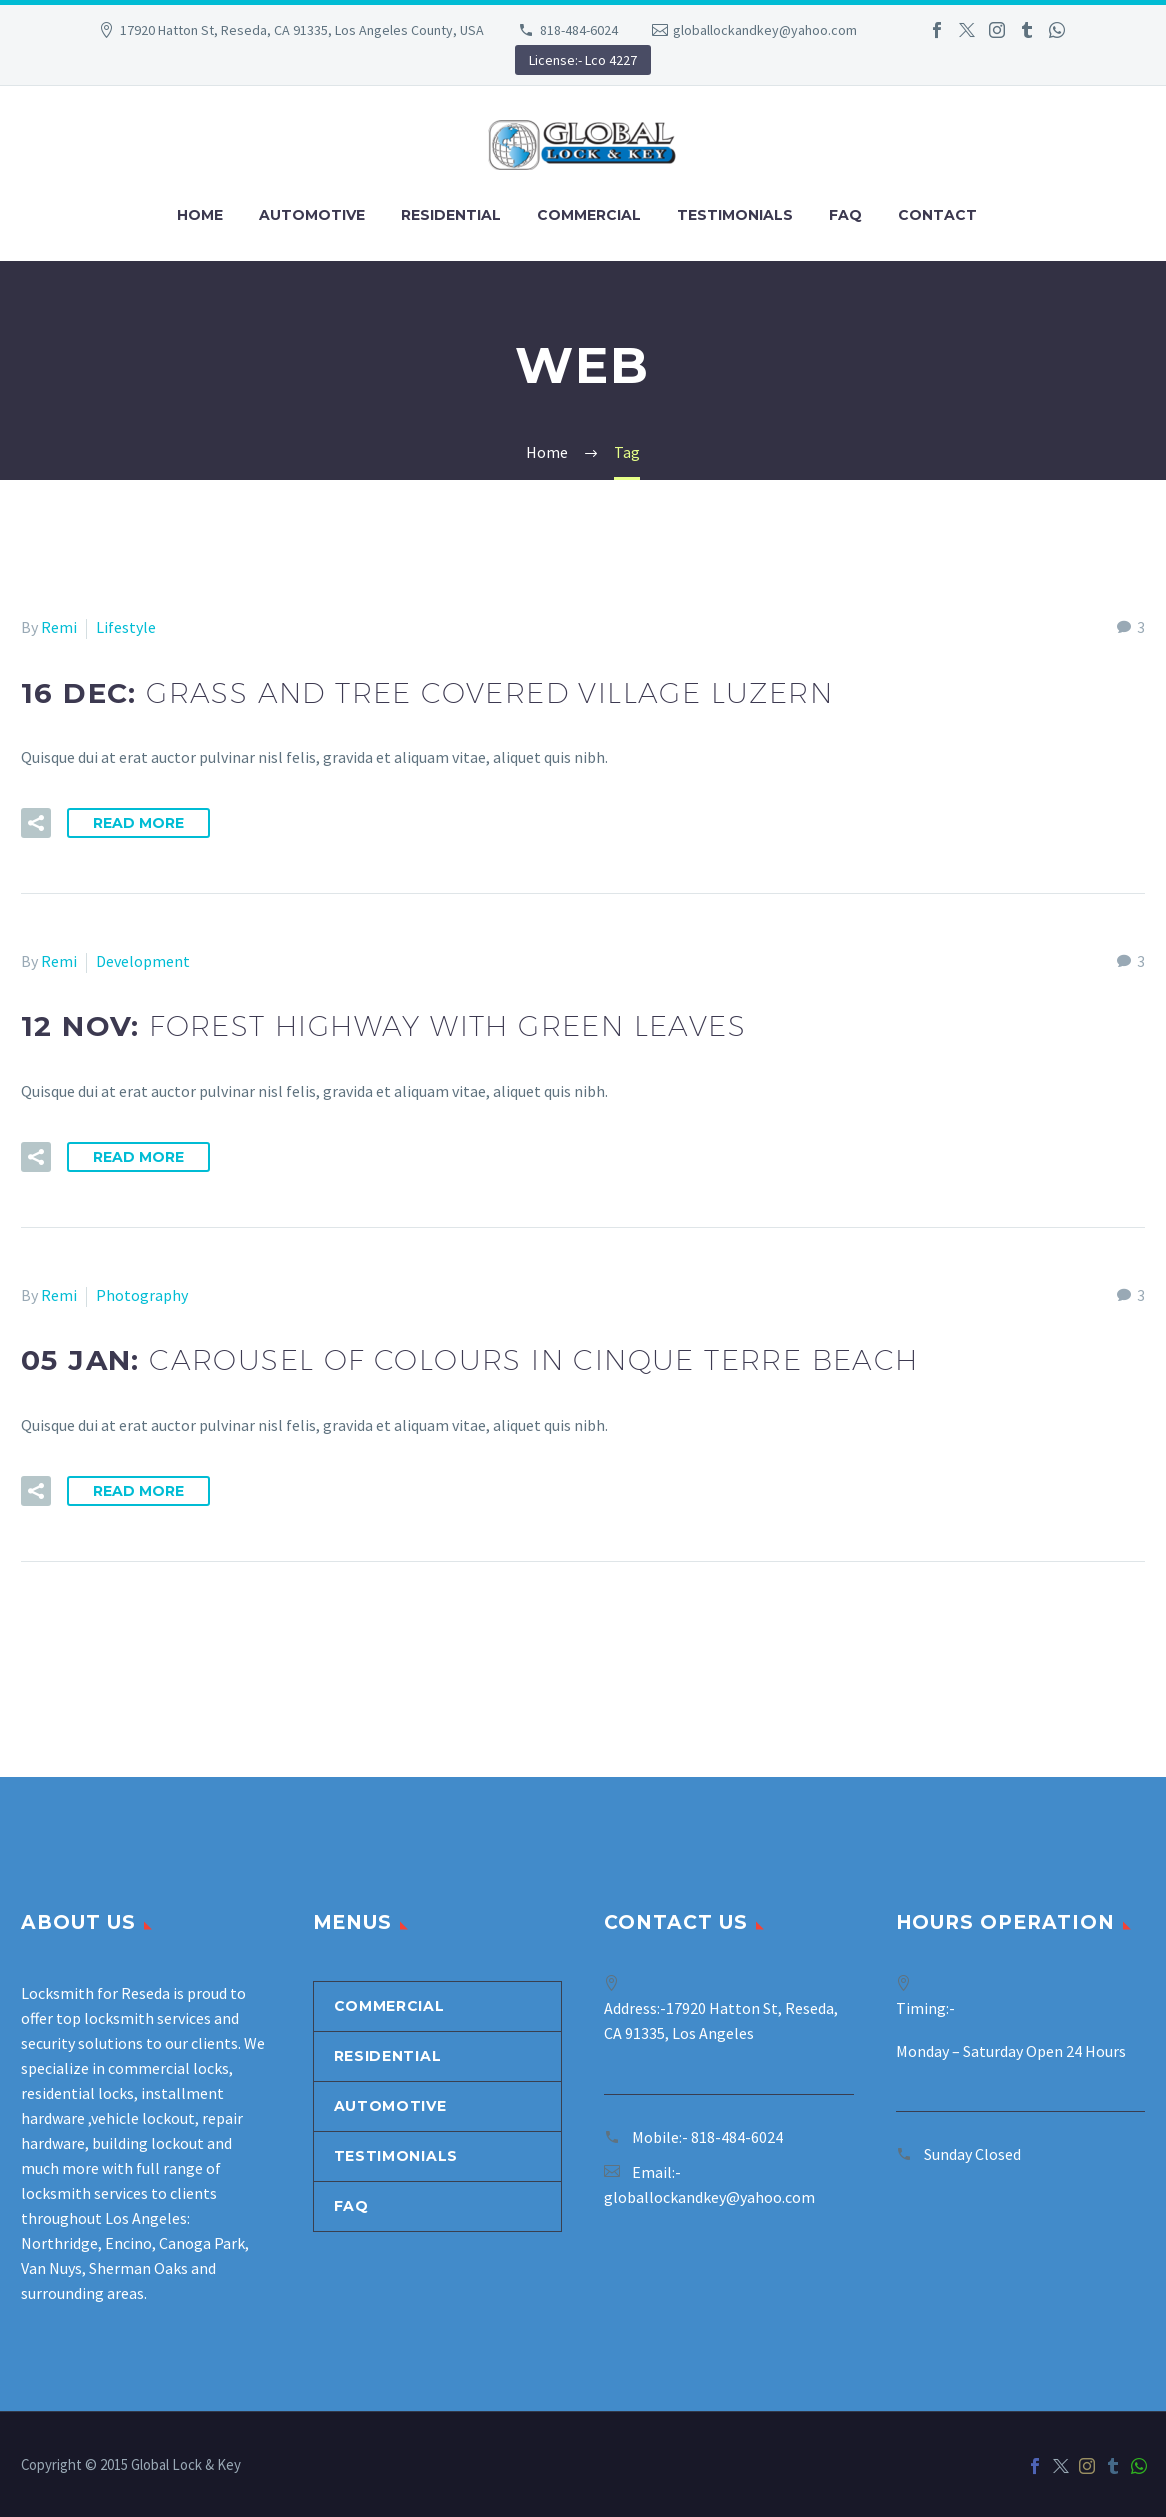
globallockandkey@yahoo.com (765, 30)
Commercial (589, 215)
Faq (845, 215)
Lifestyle (126, 627)
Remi (59, 627)
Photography (142, 1295)
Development (143, 961)
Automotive (312, 215)
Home (200, 215)
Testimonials (735, 215)
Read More (138, 823)
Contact (937, 215)
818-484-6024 (579, 30)
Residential (451, 215)
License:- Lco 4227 (583, 60)
